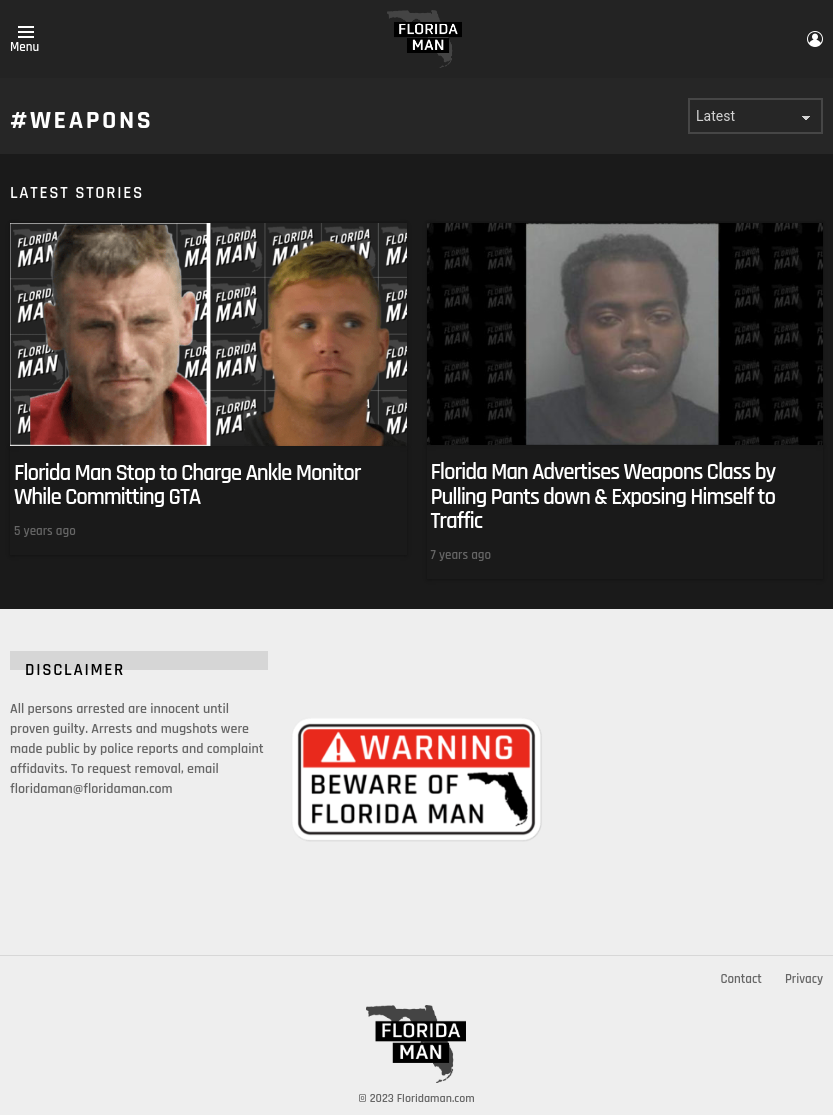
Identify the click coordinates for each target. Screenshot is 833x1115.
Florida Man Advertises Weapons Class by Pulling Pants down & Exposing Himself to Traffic (603, 497)
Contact (740, 979)
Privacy (804, 979)
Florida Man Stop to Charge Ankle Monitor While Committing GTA (187, 486)
